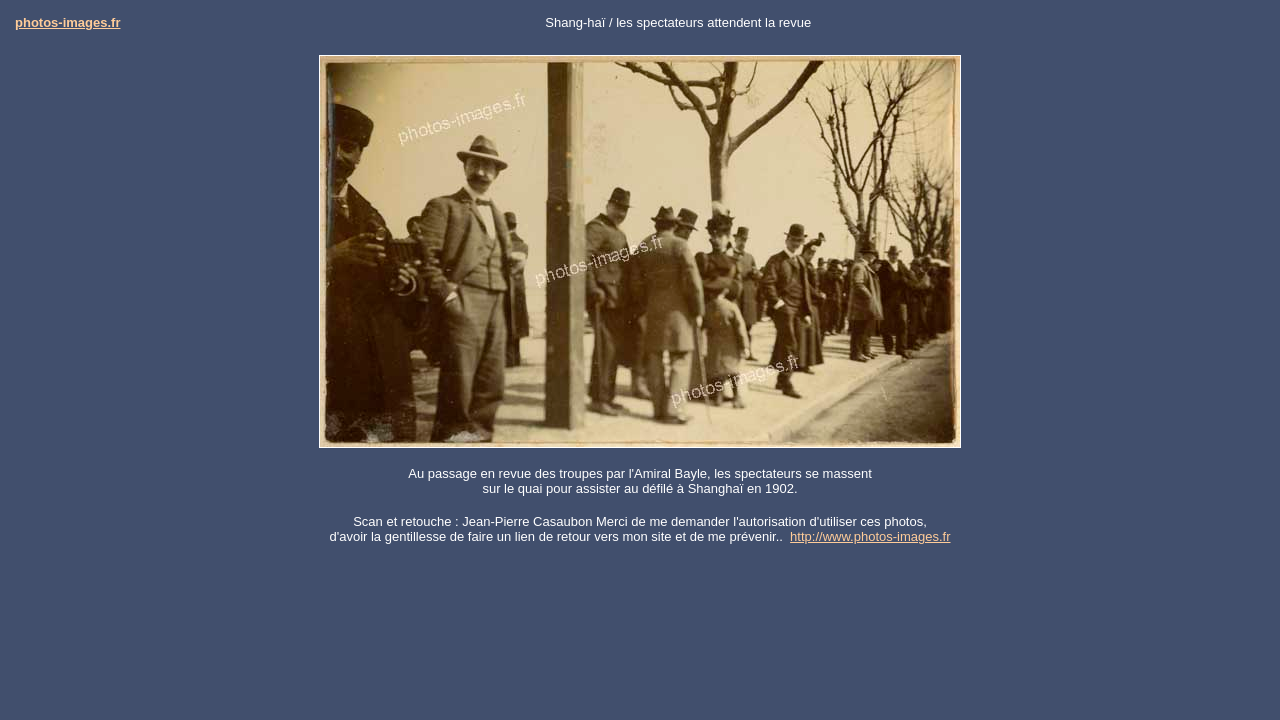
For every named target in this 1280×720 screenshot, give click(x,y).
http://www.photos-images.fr (870, 536)
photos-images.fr (67, 22)
